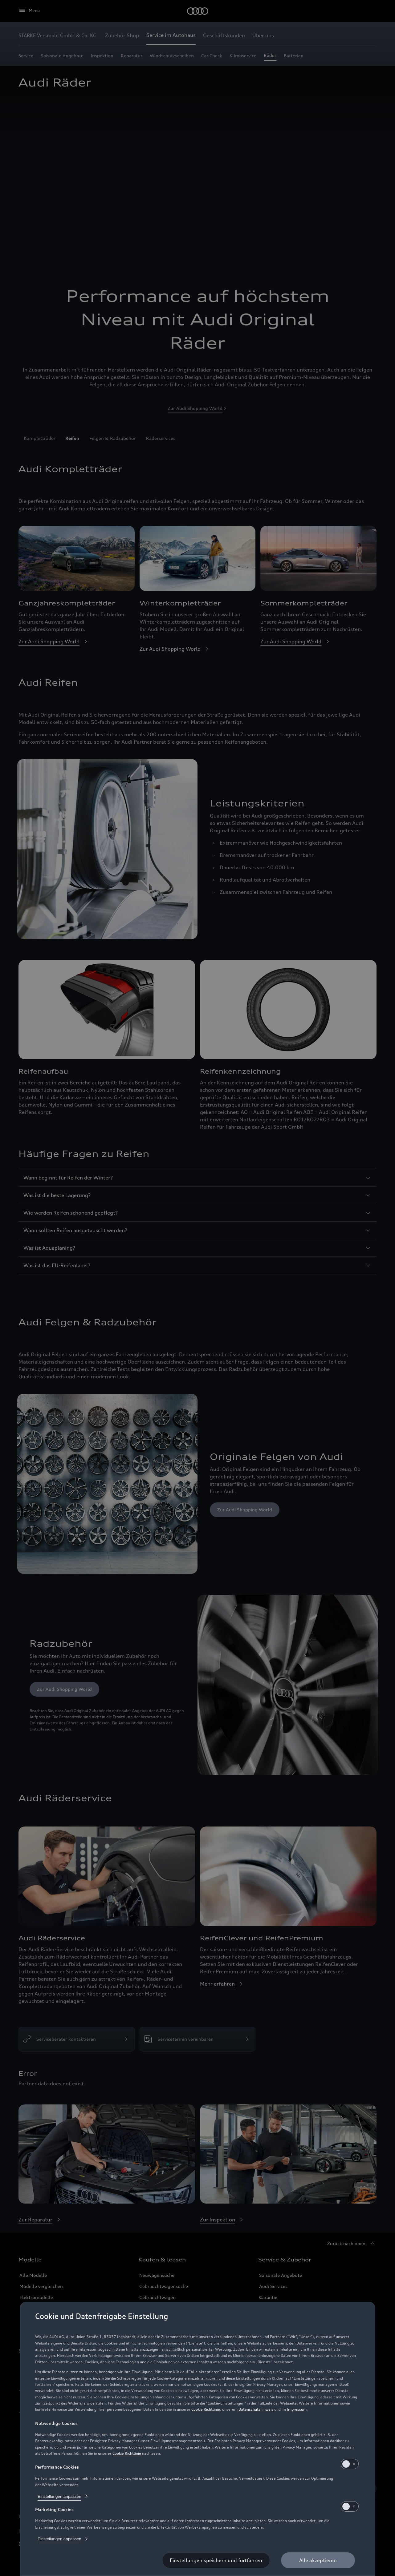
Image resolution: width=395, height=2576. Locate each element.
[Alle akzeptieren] (318, 2560)
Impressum (297, 2409)
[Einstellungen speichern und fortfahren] (216, 2560)
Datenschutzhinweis (255, 2409)
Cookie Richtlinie (205, 2409)
